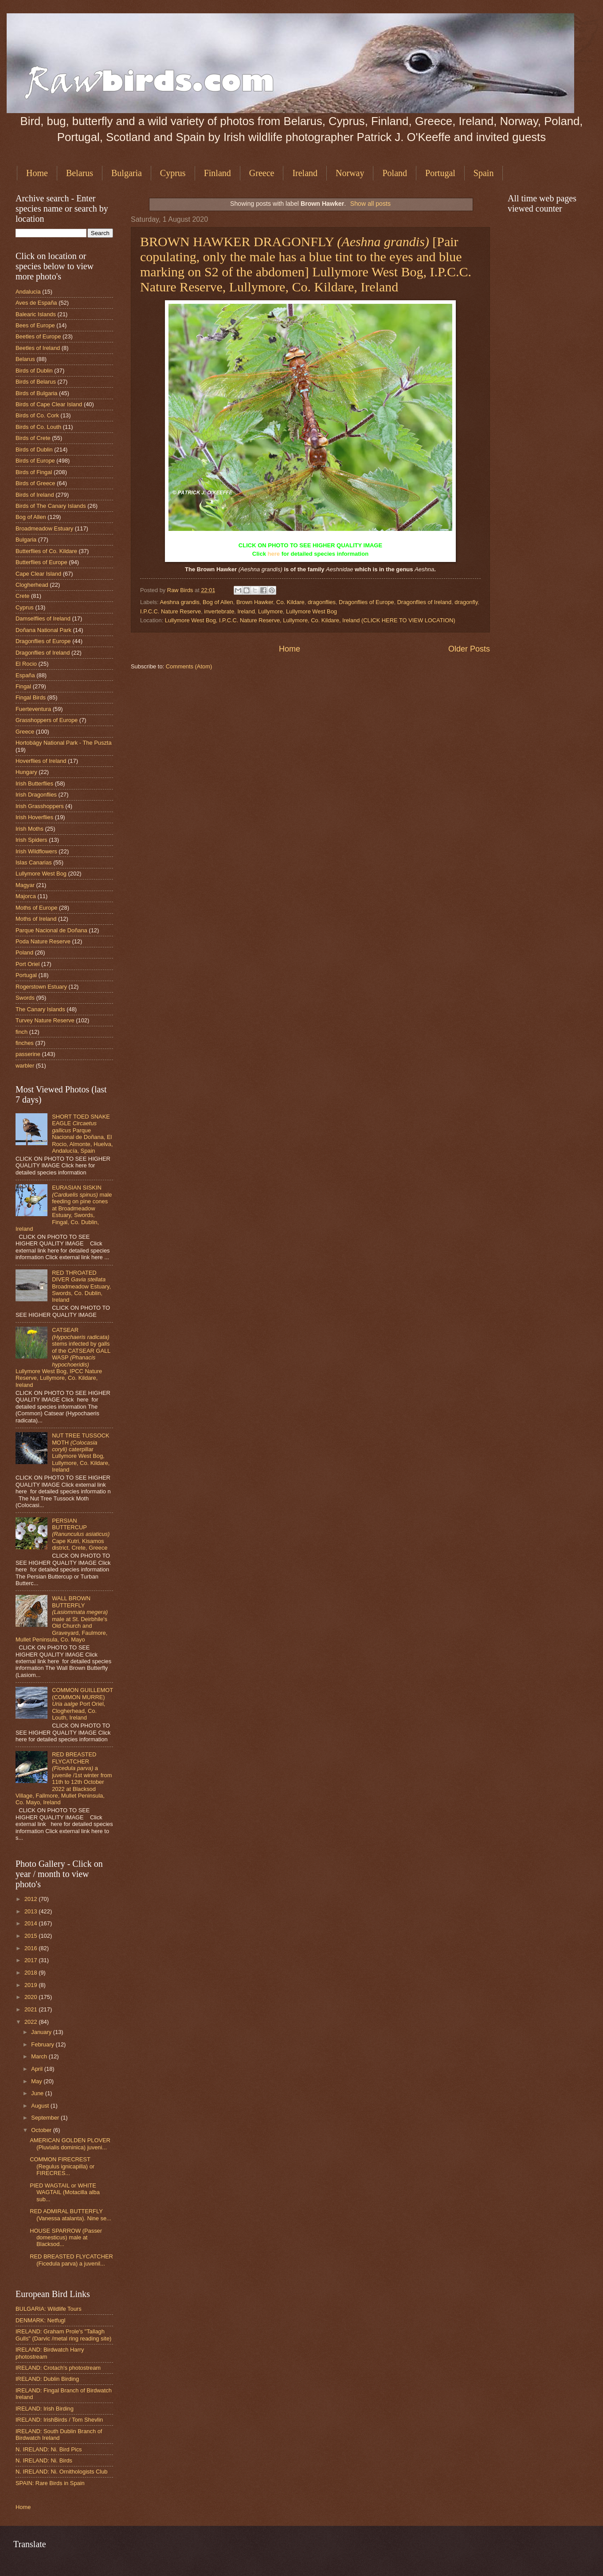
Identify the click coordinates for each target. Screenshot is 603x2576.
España (25, 675)
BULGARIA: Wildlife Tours (49, 2308)
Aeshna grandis (179, 602)
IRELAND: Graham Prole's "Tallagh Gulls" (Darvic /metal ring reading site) (63, 2334)
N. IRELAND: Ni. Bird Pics (49, 2449)
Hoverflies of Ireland (41, 761)
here (274, 553)
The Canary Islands (40, 1009)
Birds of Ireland (35, 494)
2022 (31, 2021)
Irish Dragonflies (36, 794)
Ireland (304, 173)
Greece (261, 173)
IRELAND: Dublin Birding (47, 2379)
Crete (22, 596)
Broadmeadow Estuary (44, 528)
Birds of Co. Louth (38, 427)
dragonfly (466, 602)
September (46, 2117)
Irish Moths (29, 828)
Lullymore (270, 611)
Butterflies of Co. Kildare (46, 551)
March (39, 2056)
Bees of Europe (35, 325)
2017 (31, 1960)
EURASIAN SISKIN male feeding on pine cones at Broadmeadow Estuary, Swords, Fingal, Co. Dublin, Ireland (64, 1208)
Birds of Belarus (36, 381)
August (41, 2105)
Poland (394, 173)
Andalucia (28, 291)
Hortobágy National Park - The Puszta (64, 742)
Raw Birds (181, 590)
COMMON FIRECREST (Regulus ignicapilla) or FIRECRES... (62, 2166)
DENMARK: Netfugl (40, 2320)
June (38, 2093)
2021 (31, 2009)
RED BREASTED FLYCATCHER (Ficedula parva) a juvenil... (71, 2259)
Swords (25, 997)
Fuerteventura (33, 709)
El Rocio (26, 663)
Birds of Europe (35, 460)
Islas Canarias (34, 862)
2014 (31, 1923)
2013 (31, 1911)
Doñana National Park (43, 630)
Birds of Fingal (34, 472)
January (42, 2032)
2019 (31, 1985)
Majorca (26, 896)
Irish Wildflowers (36, 851)
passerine (28, 1054)
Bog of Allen (218, 602)
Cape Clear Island (38, 573)
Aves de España (36, 302)
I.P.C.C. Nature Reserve (170, 611)
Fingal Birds (31, 697)
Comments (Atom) (189, 666)
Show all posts (370, 203)
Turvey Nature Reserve (45, 1020)
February (43, 2044)
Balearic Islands (36, 314)
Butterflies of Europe (41, 562)
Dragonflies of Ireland (424, 602)
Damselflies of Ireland (43, 618)
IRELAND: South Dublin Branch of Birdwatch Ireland (59, 2434)
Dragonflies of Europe (366, 602)
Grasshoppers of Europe (47, 720)
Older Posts (469, 648)
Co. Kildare (290, 602)
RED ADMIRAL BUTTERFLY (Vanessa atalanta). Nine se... (70, 2214)
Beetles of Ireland (38, 348)
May (37, 2081)
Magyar (25, 885)
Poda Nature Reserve (43, 941)
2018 (31, 1972)
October (42, 2130)
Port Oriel (27, 964)
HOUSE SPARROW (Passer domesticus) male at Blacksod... (66, 2237)
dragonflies (322, 602)
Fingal (23, 686)
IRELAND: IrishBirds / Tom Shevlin (59, 2419)
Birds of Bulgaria (36, 393)
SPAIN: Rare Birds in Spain (50, 2483)
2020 (31, 1997)
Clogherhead (32, 584)
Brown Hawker (254, 602)
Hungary (26, 772)
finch (21, 1032)
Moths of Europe (36, 907)
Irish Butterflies (34, 783)
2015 (31, 1935)
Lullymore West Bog (311, 611)
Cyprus (173, 173)
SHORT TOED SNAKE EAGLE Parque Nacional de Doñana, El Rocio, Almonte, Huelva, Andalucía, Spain (82, 1133)
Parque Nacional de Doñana (51, 930)
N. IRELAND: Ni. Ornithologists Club (62, 2471)
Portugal (440, 173)
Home (37, 173)
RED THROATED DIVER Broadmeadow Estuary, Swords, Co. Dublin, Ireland (81, 1286)
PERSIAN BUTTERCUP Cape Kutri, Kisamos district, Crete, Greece (81, 1534)
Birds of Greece (35, 483)
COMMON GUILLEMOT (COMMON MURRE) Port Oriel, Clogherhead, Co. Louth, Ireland (82, 1704)
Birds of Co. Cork (37, 415)
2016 (31, 1948)
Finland (217, 173)
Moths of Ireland (36, 918)
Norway (350, 173)
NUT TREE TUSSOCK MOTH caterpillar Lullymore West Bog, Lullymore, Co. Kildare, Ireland (81, 1452)
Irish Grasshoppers (40, 806)
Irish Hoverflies (34, 817)
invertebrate (219, 611)
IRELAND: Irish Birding (45, 2408)
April (37, 2069)
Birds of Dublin (34, 370)
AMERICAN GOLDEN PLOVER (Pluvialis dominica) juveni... (70, 2143)
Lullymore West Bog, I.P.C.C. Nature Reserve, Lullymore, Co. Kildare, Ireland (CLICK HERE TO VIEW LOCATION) (310, 620)
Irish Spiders (31, 839)
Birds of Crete (33, 438)
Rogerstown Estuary (41, 986)
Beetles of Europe (38, 336)
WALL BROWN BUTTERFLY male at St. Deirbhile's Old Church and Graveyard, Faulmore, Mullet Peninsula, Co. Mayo (62, 1619)
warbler (25, 1065)
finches (25, 1043)
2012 (31, 1899)
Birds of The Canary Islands (51, 506)
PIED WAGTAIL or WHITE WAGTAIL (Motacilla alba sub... (65, 2192)
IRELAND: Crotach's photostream (58, 2367)
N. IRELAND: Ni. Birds (44, 2460)
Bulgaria (126, 173)
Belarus (79, 173)
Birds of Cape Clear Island (49, 404)
